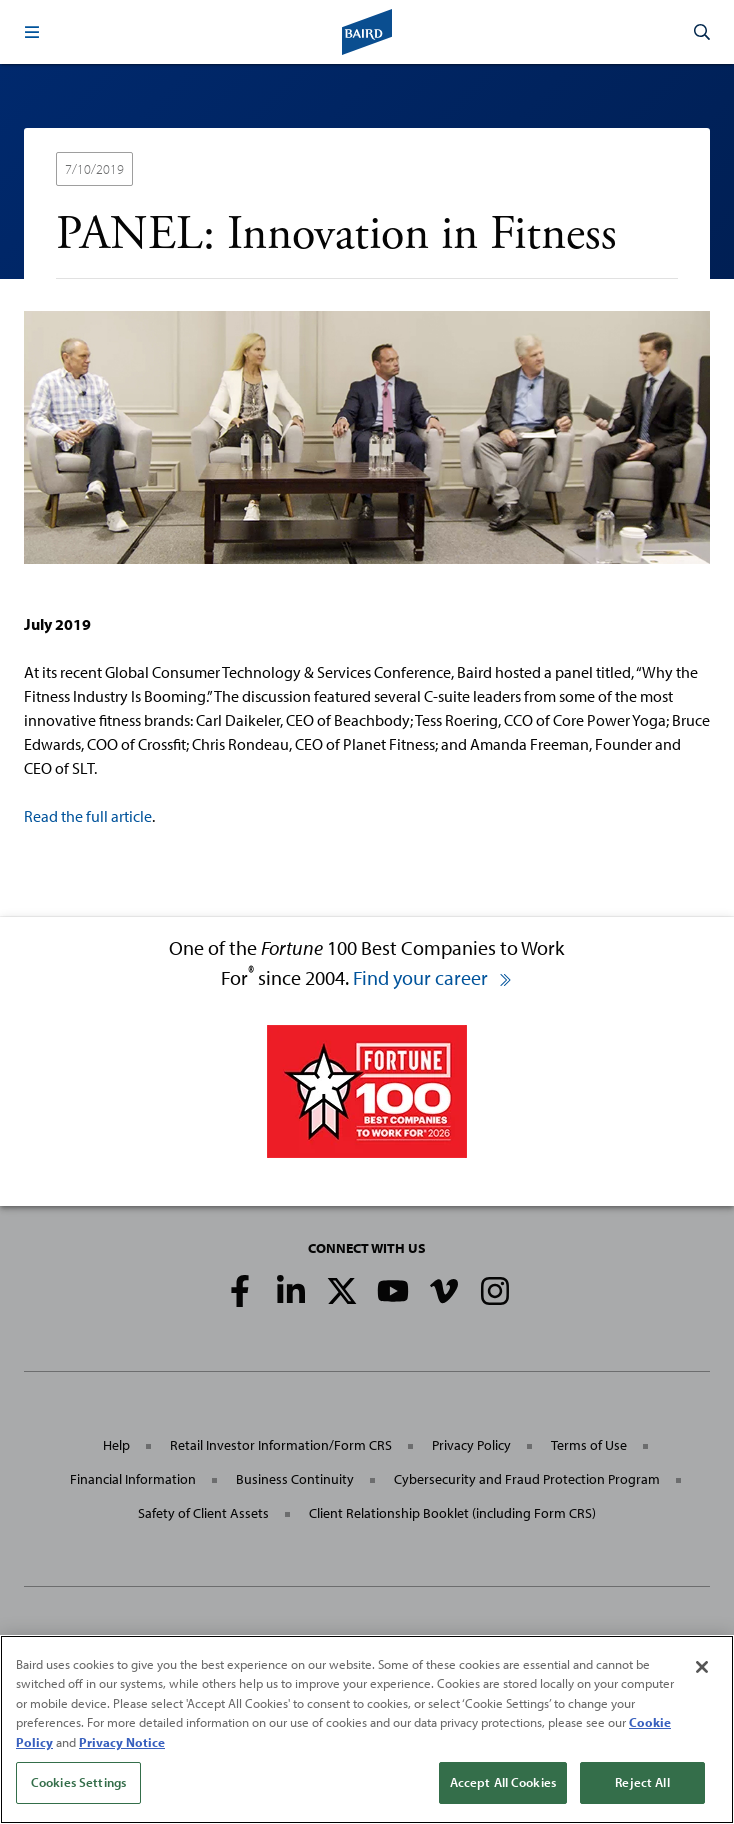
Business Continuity (295, 1479)
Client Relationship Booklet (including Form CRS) (452, 1513)
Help (116, 1445)
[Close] (702, 1667)
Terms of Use (589, 1445)
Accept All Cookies (503, 1782)
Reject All (642, 1782)
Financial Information (133, 1479)
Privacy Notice (122, 1742)
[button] (32, 32)
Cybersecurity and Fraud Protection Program (527, 1479)
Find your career (433, 977)
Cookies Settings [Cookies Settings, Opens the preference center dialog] (78, 1782)
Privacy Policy (471, 1445)
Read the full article (88, 816)
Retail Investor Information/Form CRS (281, 1445)
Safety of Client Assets (203, 1513)
